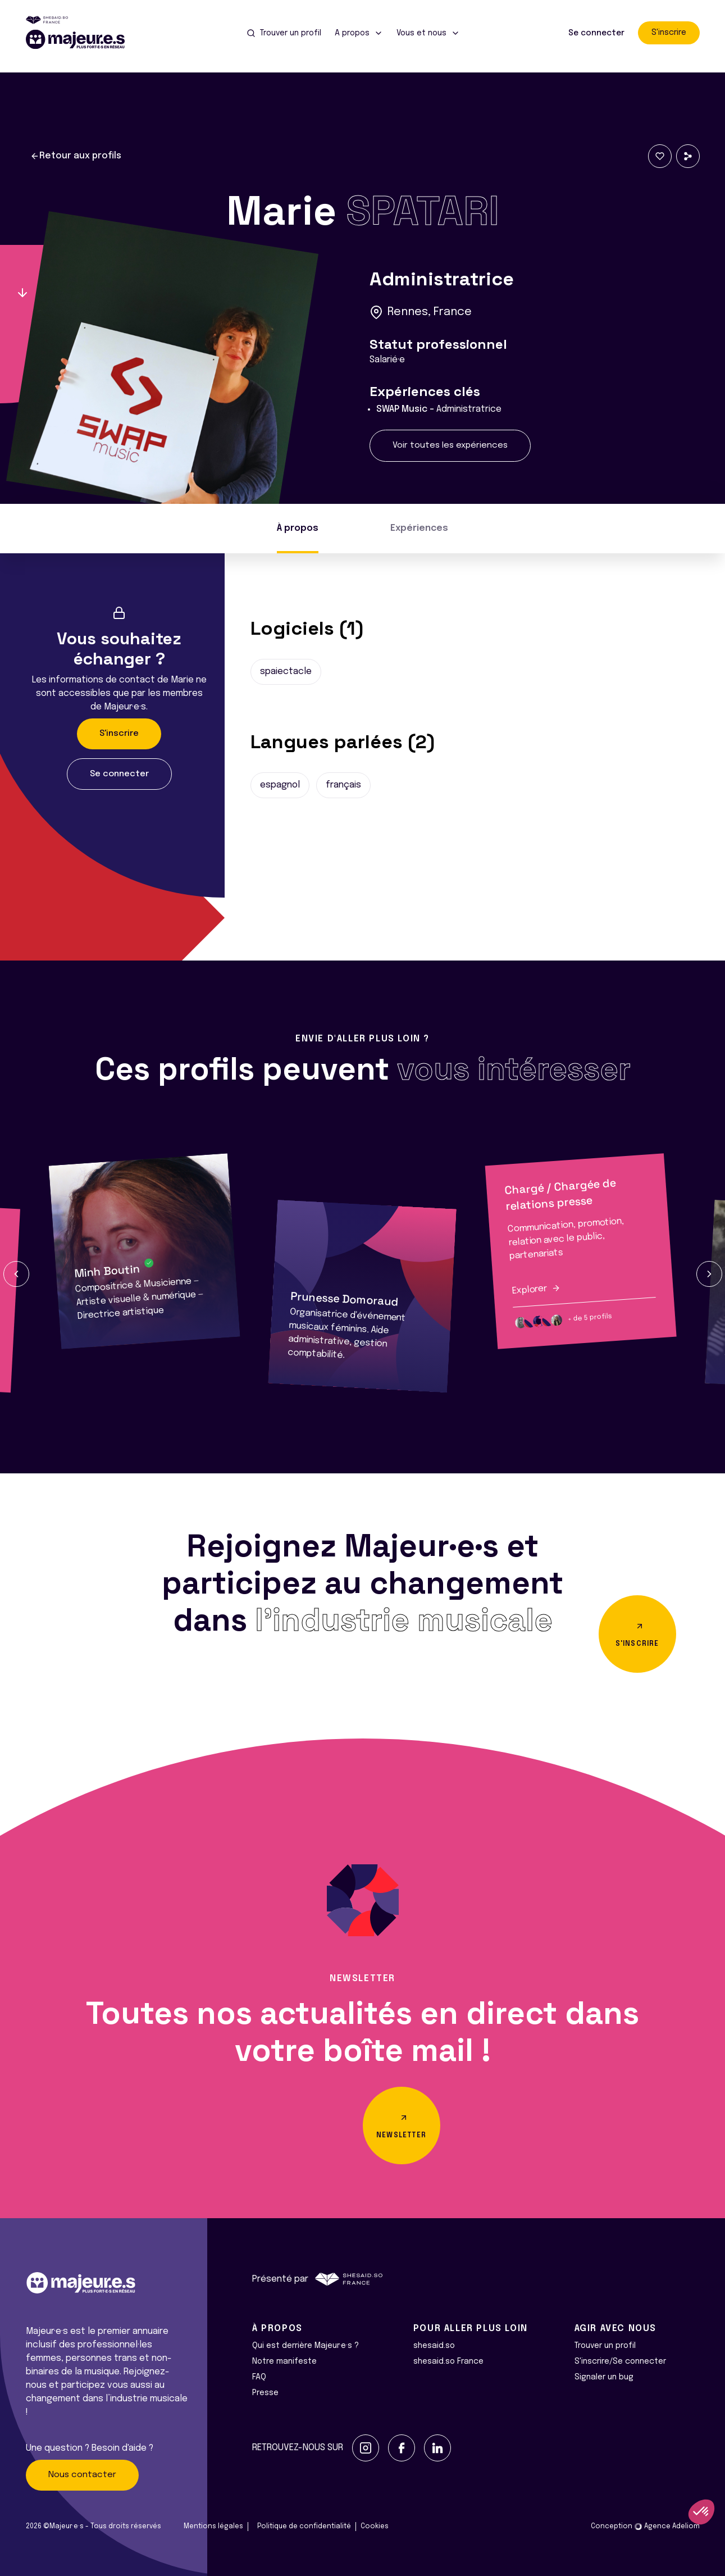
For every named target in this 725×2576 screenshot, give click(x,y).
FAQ (259, 2377)
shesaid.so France (448, 2361)
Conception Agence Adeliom (645, 2526)
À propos (297, 528)
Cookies (375, 2526)
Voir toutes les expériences (450, 445)
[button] (16, 1274)
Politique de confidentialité (304, 2526)
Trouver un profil (605, 2346)
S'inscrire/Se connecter (620, 2361)
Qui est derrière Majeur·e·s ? (305, 2346)
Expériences (419, 528)
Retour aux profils (75, 156)
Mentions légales (213, 2526)
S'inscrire (668, 33)
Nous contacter (82, 2474)
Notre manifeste (284, 2361)
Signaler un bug (603, 2377)
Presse (265, 2393)
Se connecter (596, 33)
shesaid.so (434, 2346)
